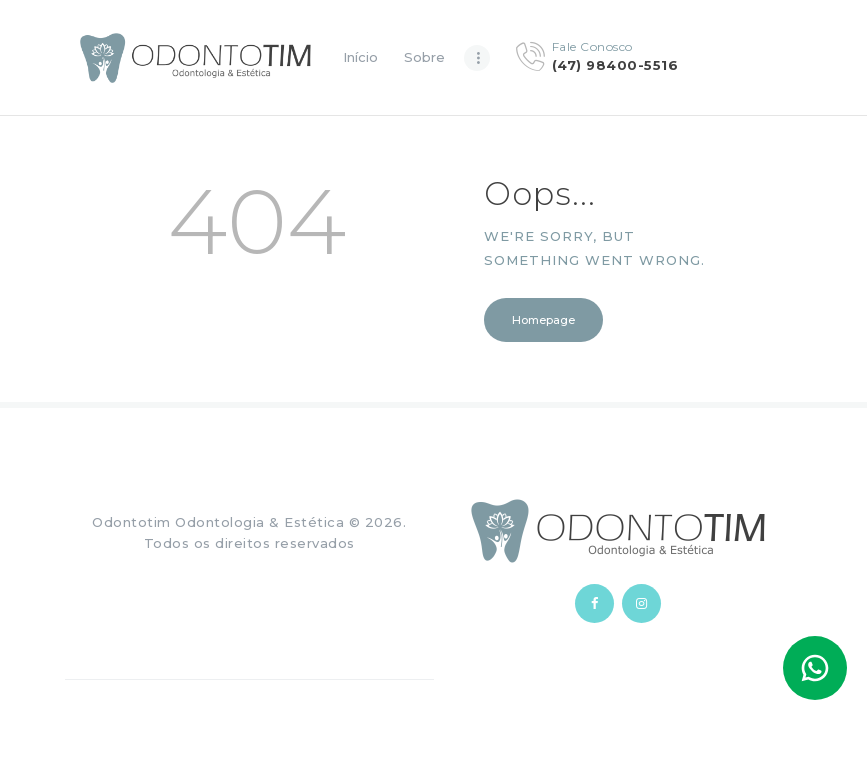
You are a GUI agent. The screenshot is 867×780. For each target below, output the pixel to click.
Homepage (543, 320)
